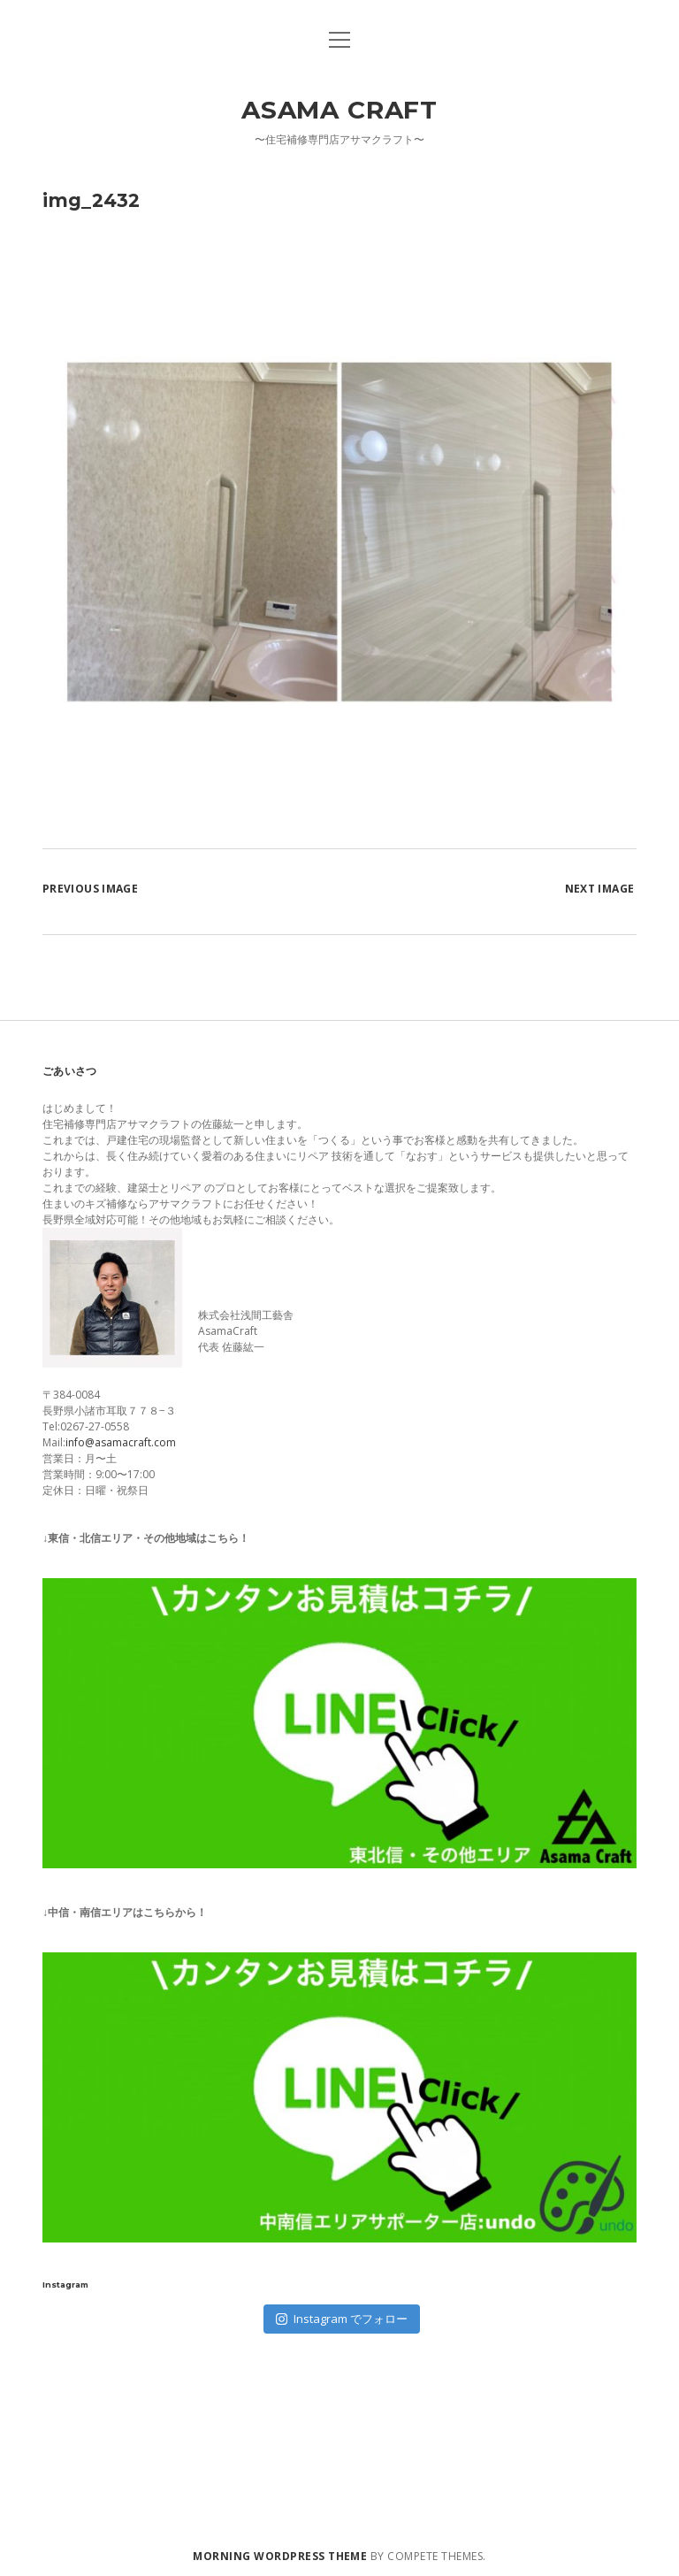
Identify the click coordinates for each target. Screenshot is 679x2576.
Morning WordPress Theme (280, 2556)
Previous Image (90, 888)
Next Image (600, 888)
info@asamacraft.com (120, 1442)
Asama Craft (339, 110)
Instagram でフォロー (342, 2319)
